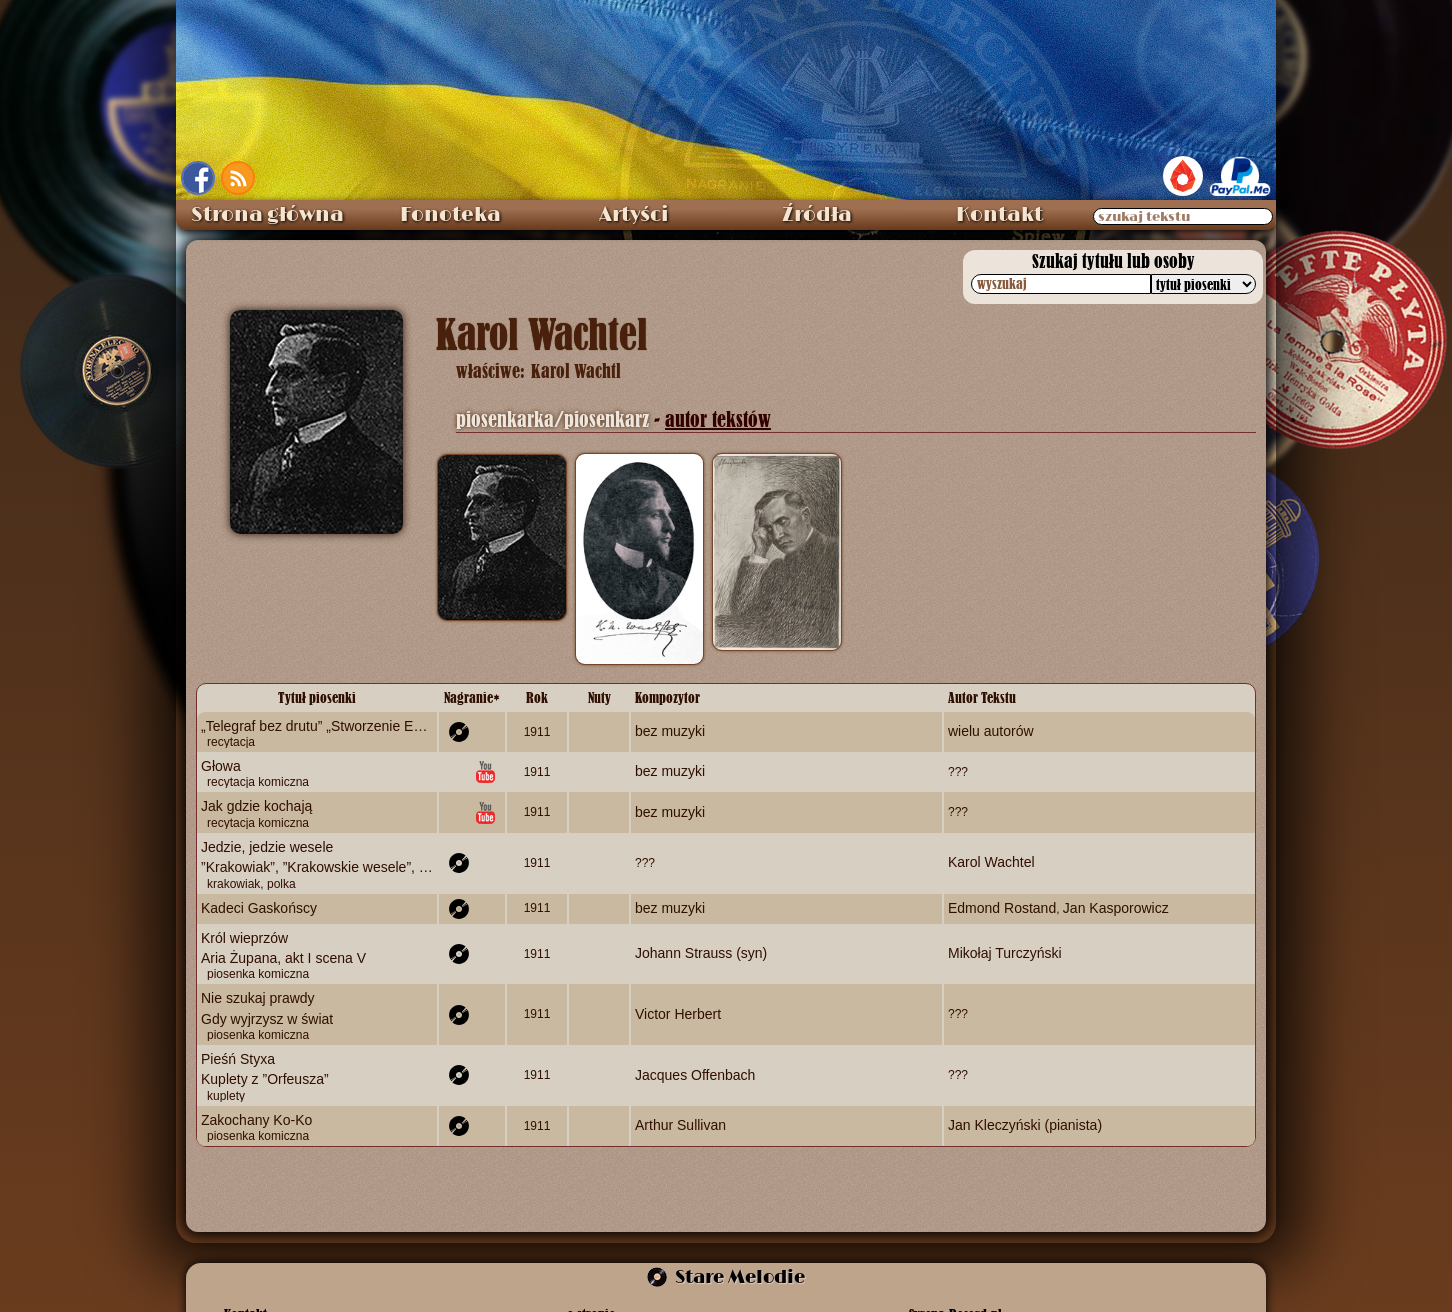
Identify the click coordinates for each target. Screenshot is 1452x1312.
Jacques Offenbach (695, 1075)
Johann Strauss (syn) (701, 953)
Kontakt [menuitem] (999, 215)
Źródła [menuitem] (817, 215)
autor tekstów (718, 419)
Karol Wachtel (991, 862)
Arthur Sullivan (680, 1125)
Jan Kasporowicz (1116, 908)
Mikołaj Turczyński (1005, 953)
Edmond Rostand (1002, 908)
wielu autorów (991, 731)
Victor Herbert (678, 1014)
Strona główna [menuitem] (267, 215)
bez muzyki (670, 731)
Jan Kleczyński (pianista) (1025, 1125)
